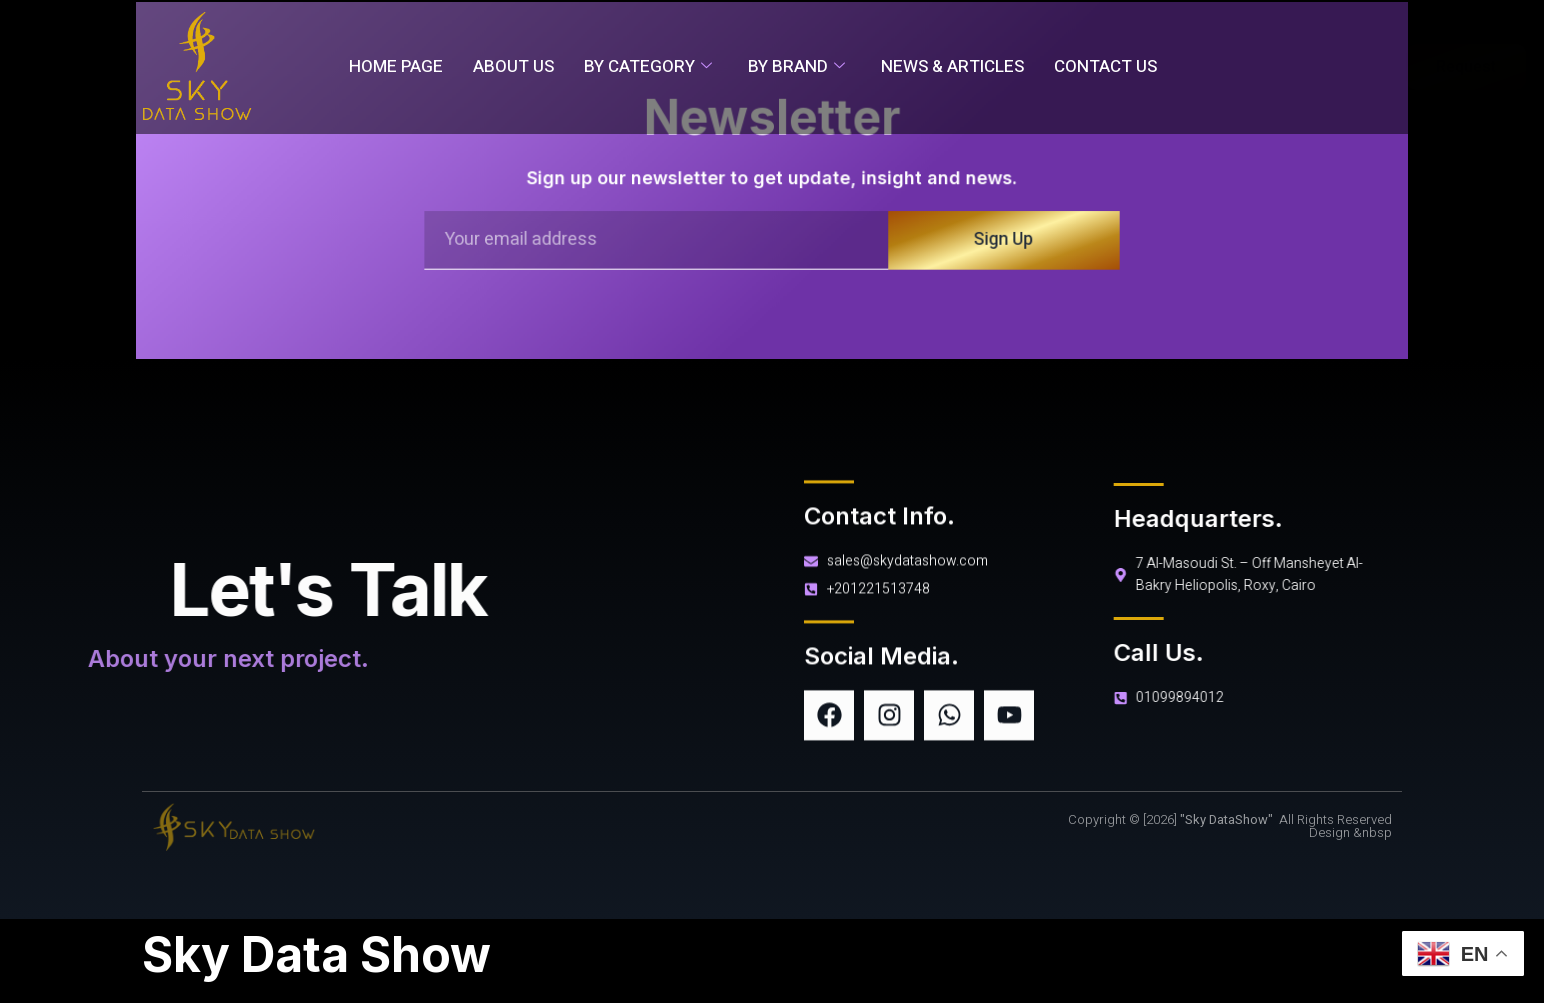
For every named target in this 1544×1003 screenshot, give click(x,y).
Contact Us (1105, 66)
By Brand (796, 66)
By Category (648, 66)
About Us (513, 66)
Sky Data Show (316, 954)
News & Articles (952, 66)
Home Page (396, 66)
